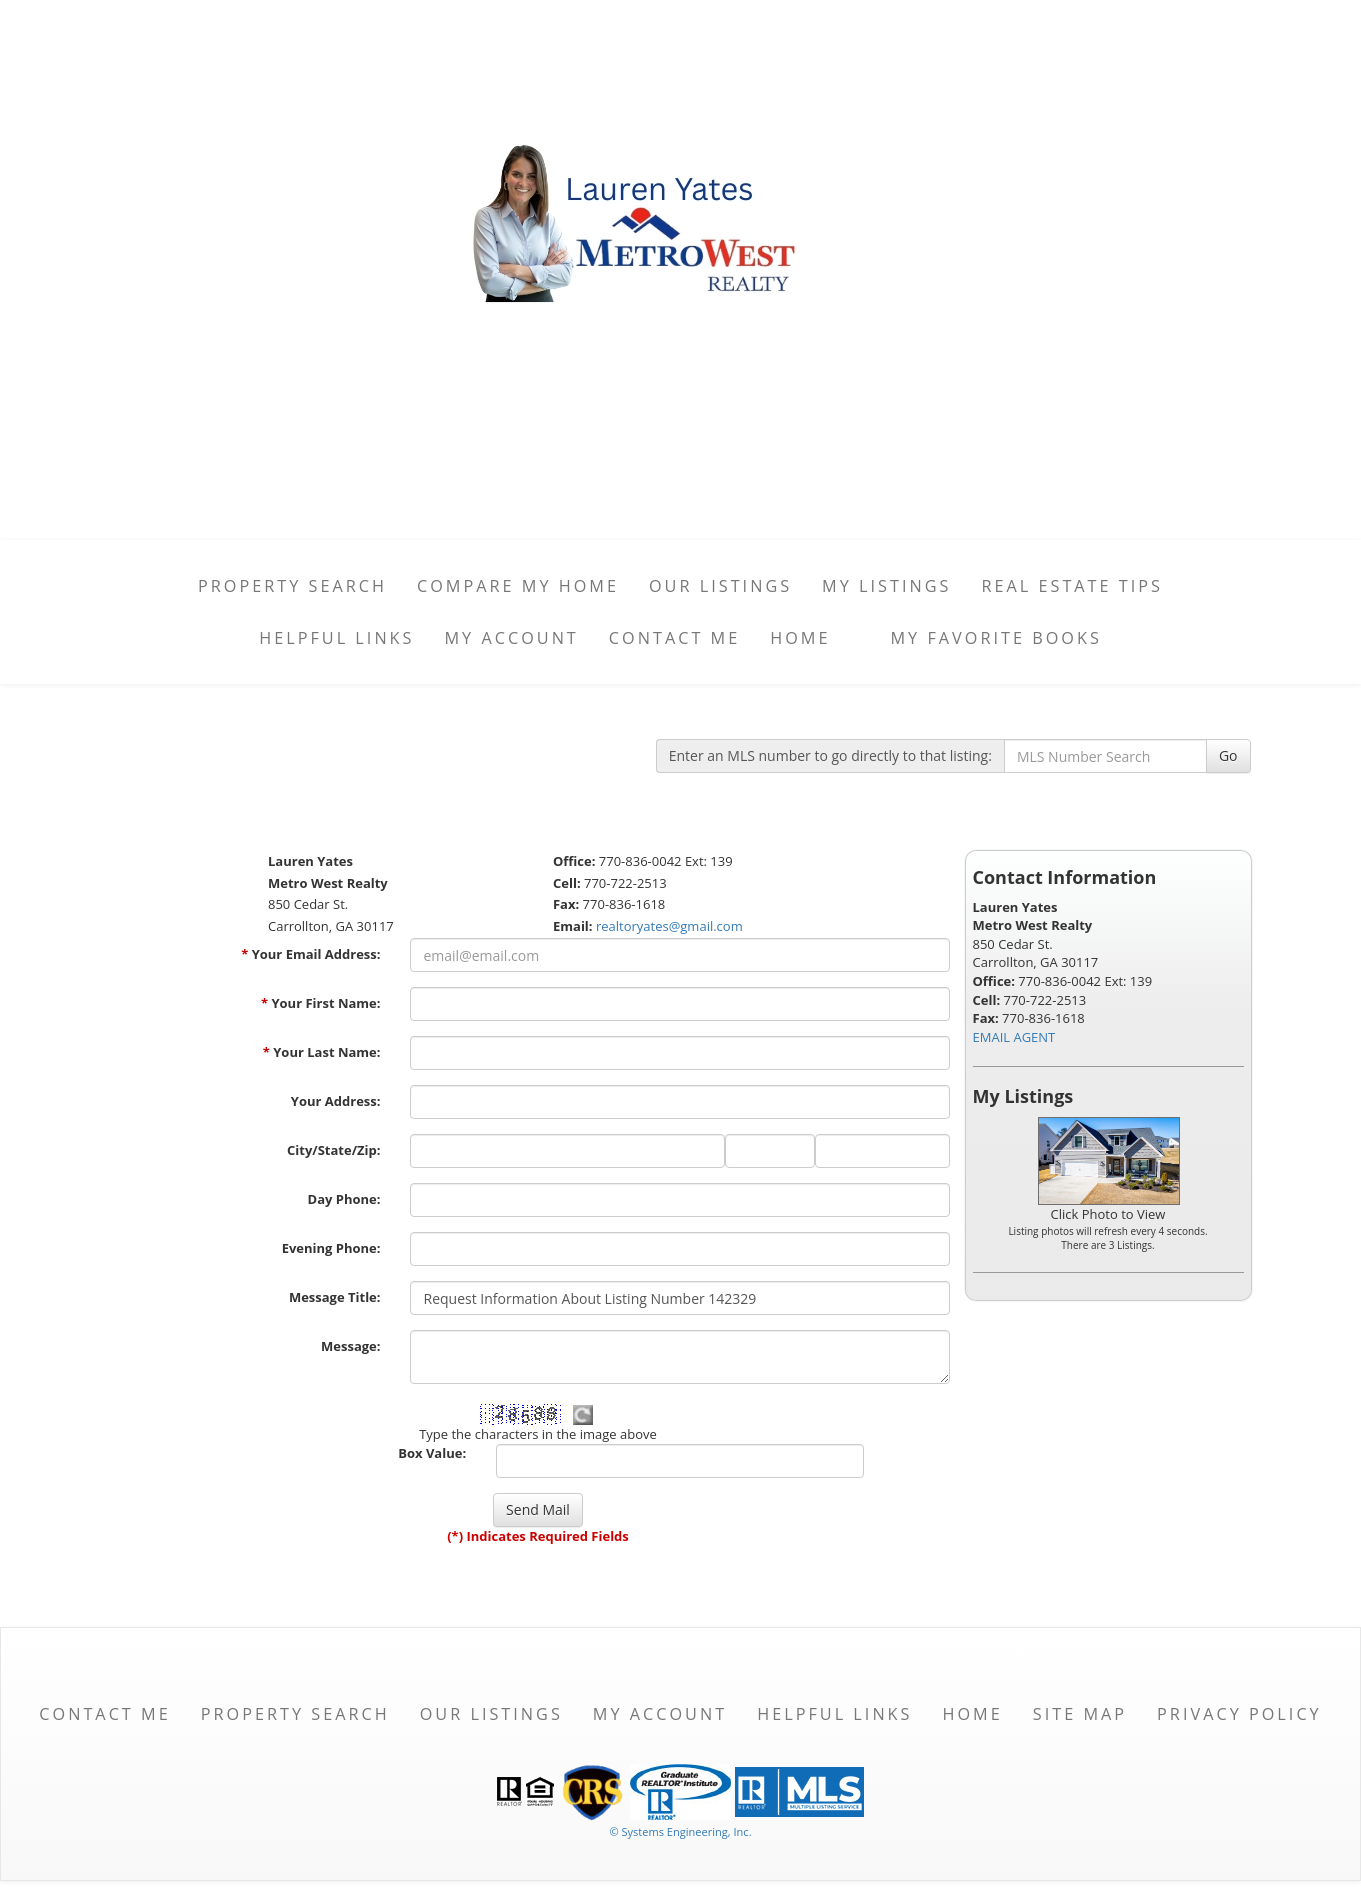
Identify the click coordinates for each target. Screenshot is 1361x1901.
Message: (350, 1346)
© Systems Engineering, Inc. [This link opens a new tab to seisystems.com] (680, 1831)
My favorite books (996, 638)
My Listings (886, 586)
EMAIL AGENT (1014, 1037)
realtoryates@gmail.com (669, 926)
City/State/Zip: (333, 1150)
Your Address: (336, 1101)
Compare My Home (518, 586)
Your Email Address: (310, 954)
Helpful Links (336, 638)
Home (800, 638)
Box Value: (432, 1453)
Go (1228, 755)
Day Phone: (344, 1199)
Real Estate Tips (1072, 586)
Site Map (1080, 1714)
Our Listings (720, 586)
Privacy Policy (1239, 1714)
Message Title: (335, 1297)
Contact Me (674, 638)
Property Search (292, 586)
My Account (511, 638)
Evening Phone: (331, 1248)
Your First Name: (321, 1003)
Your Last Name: (322, 1052)
